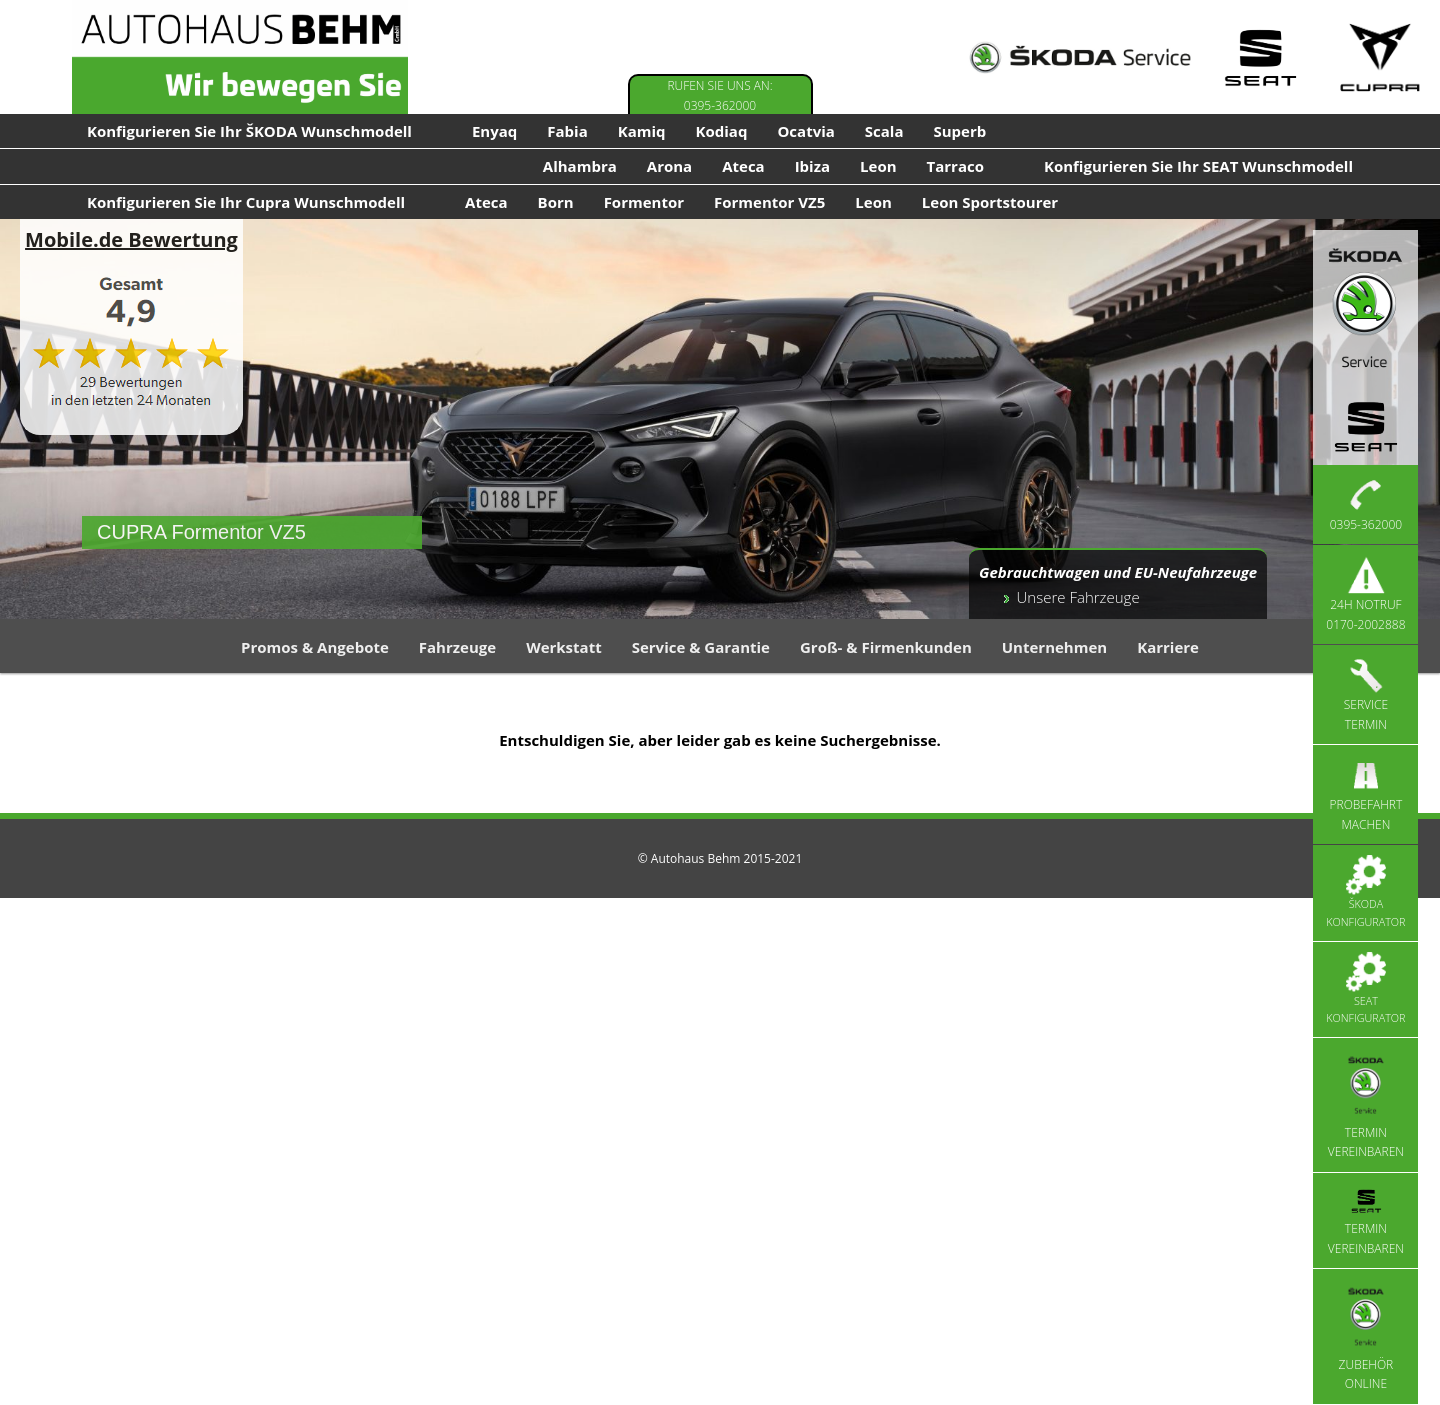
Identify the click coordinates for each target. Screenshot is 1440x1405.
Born (556, 202)
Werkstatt (564, 647)
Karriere (1168, 647)
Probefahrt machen (1366, 794)
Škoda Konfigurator (1365, 892)
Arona (669, 166)
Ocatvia (805, 131)
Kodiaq (722, 131)
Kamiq (642, 131)
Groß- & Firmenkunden (886, 647)
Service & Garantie (701, 647)
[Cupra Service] (1380, 57)
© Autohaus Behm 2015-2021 (720, 858)
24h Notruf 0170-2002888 (1365, 594)
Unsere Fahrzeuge (1078, 597)
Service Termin (1366, 694)
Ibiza (812, 166)
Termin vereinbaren (1366, 1104)
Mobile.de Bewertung (131, 239)
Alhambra (580, 166)
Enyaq (494, 131)
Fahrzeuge (457, 647)
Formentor (644, 202)
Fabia (567, 131)
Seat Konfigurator (1365, 989)
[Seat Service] (1260, 57)
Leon (878, 166)
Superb (960, 131)
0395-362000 (1366, 504)
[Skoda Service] (1080, 57)
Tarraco (955, 166)
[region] (720, 419)
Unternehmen (1054, 647)
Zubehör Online (1366, 1335)
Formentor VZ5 (769, 202)
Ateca (743, 166)
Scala (884, 131)
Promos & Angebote (315, 647)
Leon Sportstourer (990, 202)
